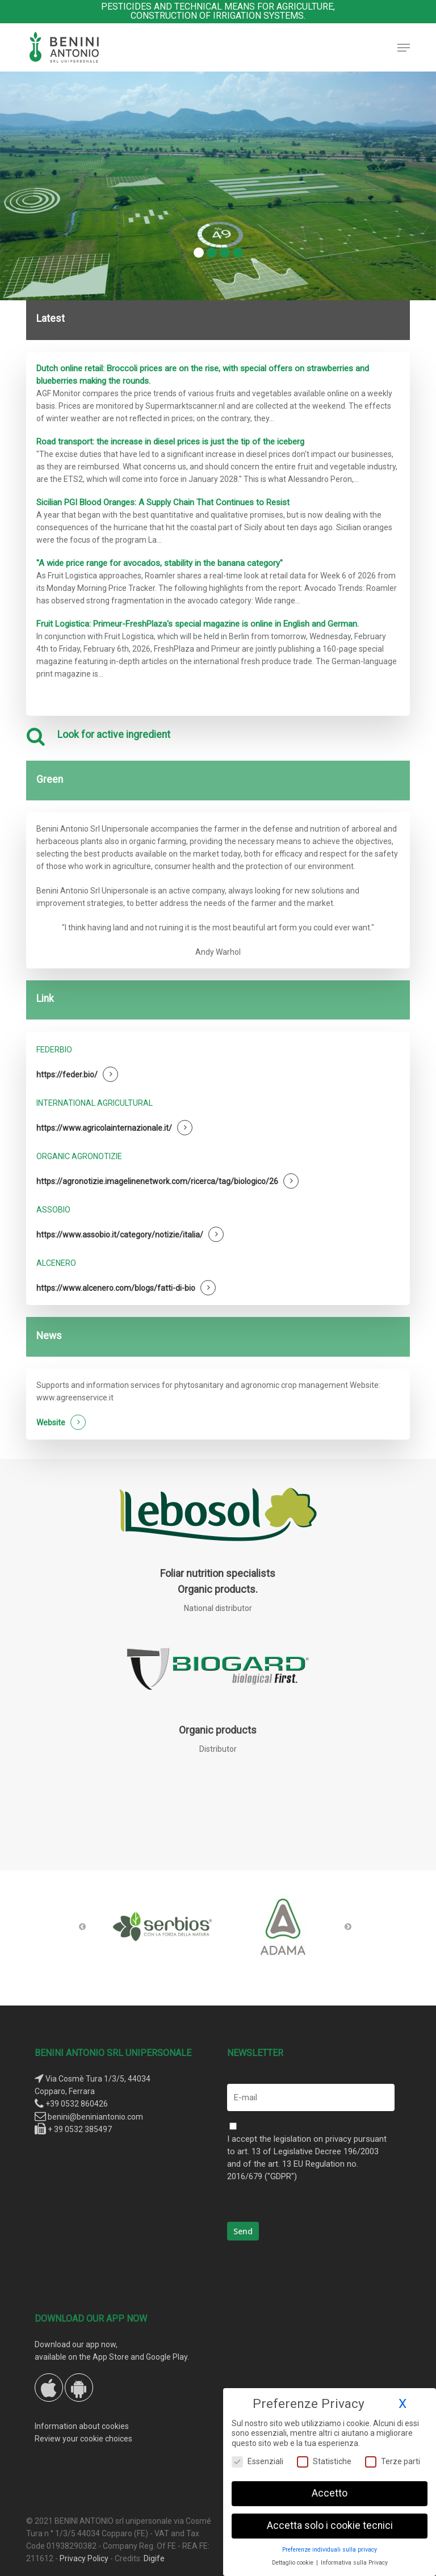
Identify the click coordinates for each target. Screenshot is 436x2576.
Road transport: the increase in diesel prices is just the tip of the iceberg (170, 442)
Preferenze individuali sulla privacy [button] (329, 2549)
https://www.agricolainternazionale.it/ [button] (104, 1127)
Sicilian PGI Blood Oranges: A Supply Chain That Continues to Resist (163, 502)
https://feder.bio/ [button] (67, 1074)
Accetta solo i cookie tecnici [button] (330, 2525)
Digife (154, 2558)
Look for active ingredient (113, 734)
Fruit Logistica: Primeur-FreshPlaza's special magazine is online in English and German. (197, 624)
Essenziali (257, 2461)
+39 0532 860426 (76, 2103)
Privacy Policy (84, 2558)
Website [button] (50, 1422)
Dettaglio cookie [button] (293, 2562)
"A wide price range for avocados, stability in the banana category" (159, 563)
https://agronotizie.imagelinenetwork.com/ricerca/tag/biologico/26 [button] (157, 1181)
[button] (403, 47)
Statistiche (324, 2461)
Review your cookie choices (83, 2438)
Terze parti (392, 2461)
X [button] (402, 2403)
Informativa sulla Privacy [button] (354, 2562)
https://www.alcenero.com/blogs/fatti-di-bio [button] (115, 1288)
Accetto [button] (329, 2493)
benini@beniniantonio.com (95, 2116)
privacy (338, 2139)
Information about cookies (82, 2426)
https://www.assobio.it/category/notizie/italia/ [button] (119, 1234)
